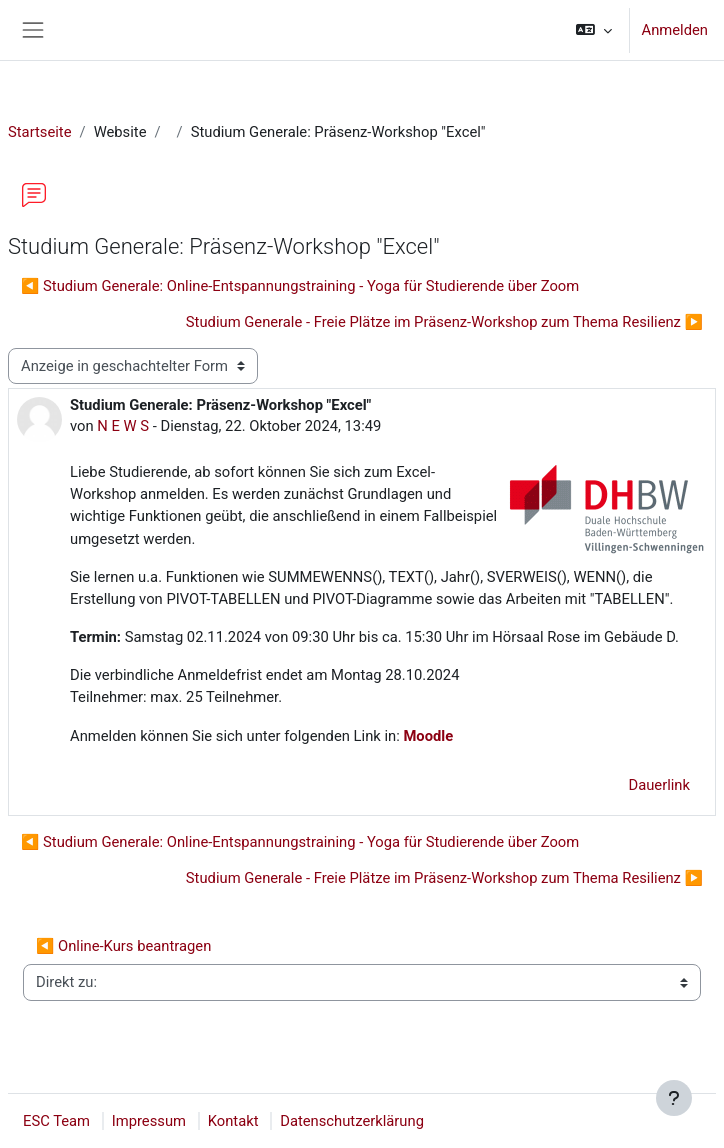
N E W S (123, 426)
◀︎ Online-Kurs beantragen (123, 946)
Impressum (149, 1121)
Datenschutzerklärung (352, 1121)
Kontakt (233, 1121)
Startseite (40, 132)
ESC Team (56, 1121)
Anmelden (675, 30)
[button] (593, 30)
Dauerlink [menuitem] (659, 785)
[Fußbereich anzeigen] (674, 1098)
